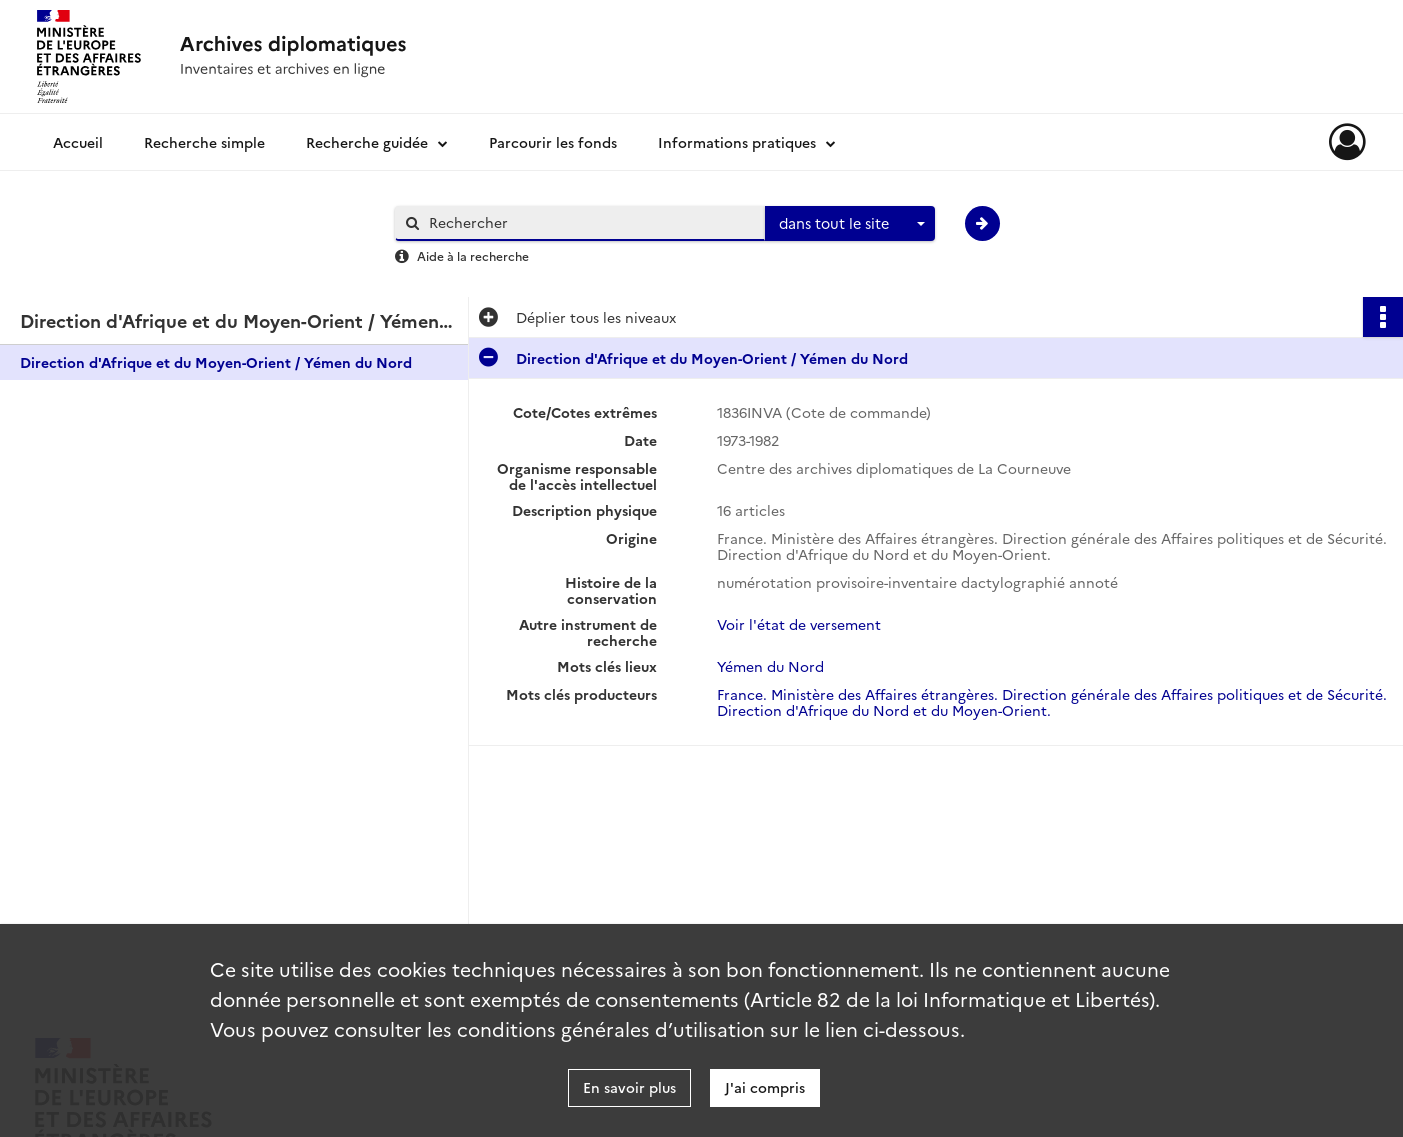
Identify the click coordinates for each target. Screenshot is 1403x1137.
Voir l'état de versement (799, 624)
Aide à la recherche (473, 255)
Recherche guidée (367, 142)
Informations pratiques (737, 142)
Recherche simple (204, 142)
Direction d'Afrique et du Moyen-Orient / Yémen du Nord (216, 362)
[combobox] (850, 224)
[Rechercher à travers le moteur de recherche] (590, 222)
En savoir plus (629, 1087)
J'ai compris (765, 1087)
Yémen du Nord (770, 666)
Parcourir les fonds (553, 142)
